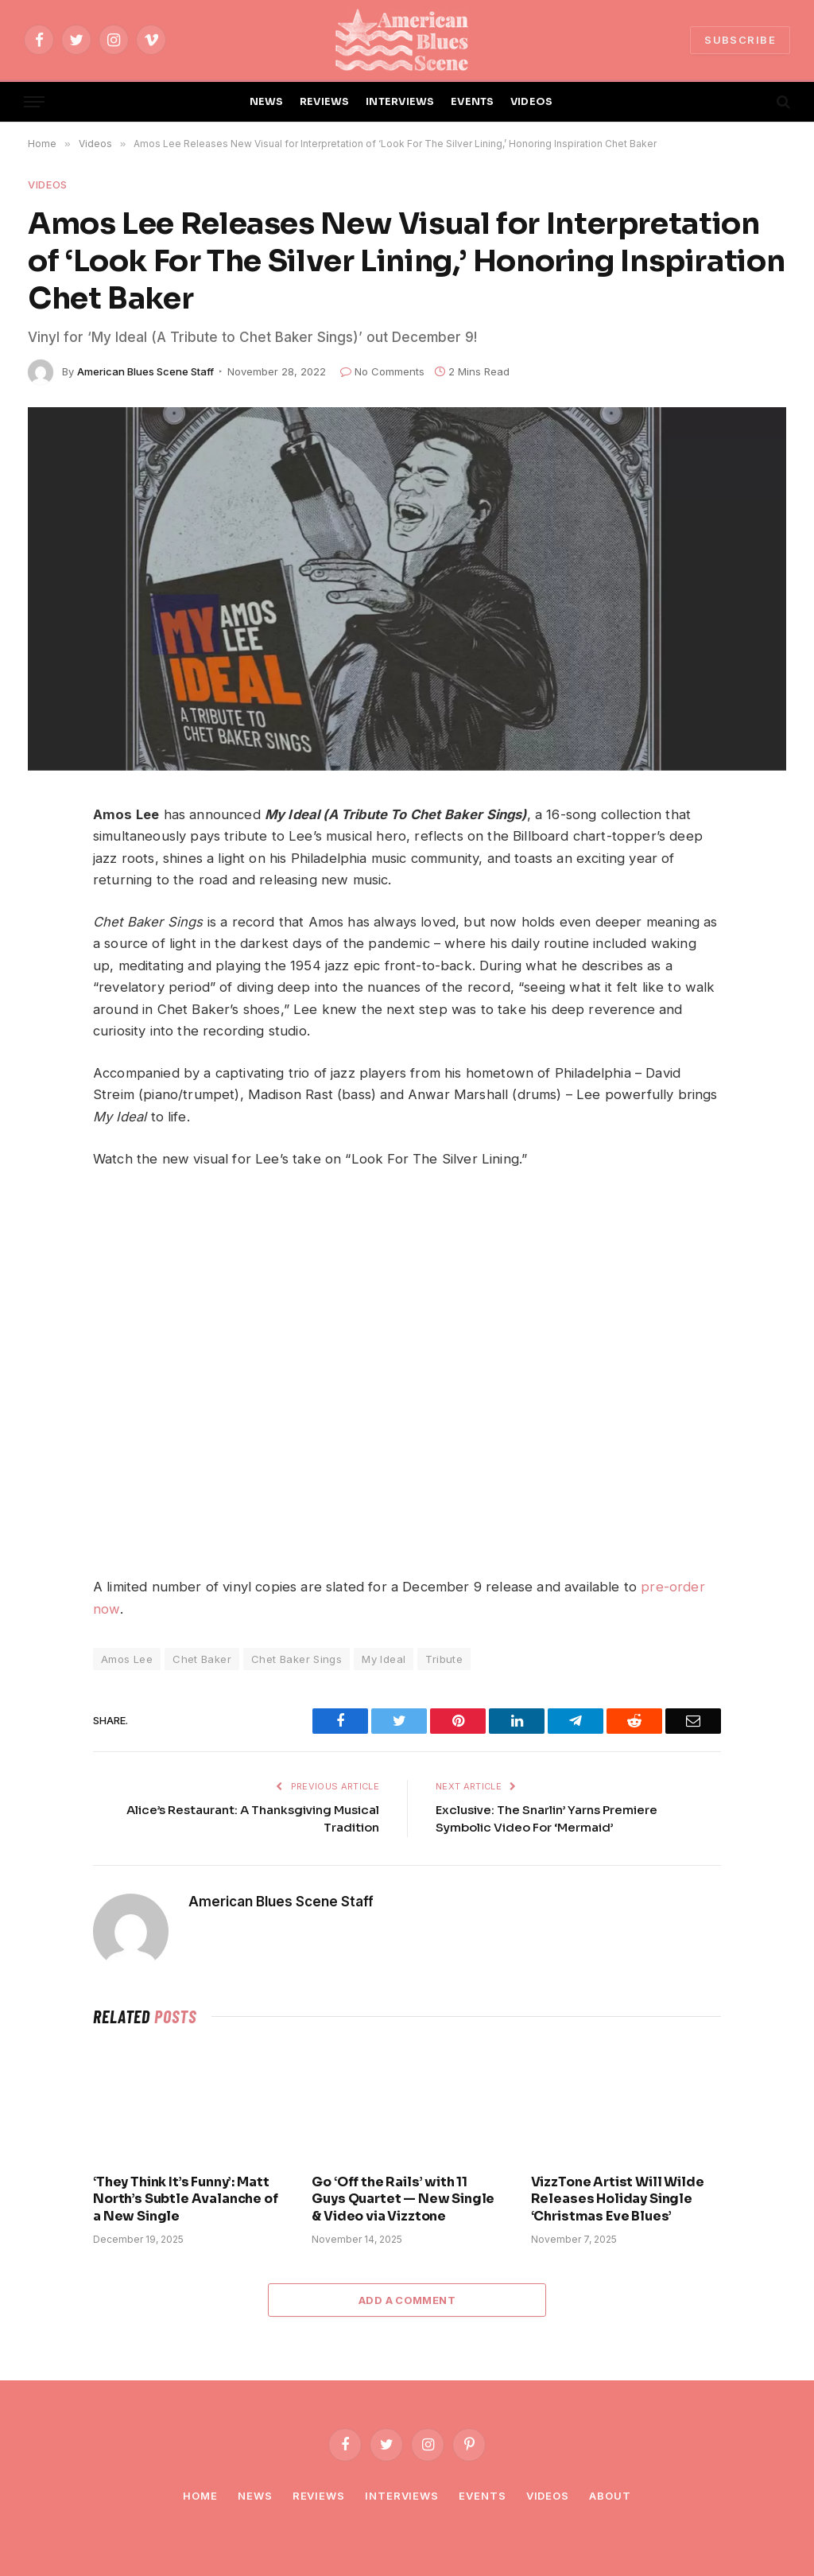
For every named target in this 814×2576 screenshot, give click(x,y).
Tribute (444, 1659)
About (610, 2495)
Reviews (319, 2495)
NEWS (267, 101)
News (255, 2495)
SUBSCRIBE (740, 39)
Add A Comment (407, 2300)
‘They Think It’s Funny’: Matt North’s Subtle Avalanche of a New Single (185, 2199)
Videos (48, 184)
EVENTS (472, 101)
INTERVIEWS (400, 101)
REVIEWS (325, 101)
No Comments (382, 371)
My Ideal (383, 1659)
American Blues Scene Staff (145, 371)
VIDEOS (531, 101)
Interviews (402, 2495)
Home (200, 2495)
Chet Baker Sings (296, 1659)
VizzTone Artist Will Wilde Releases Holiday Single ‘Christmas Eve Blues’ (617, 2199)
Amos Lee (127, 1659)
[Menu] (34, 102)
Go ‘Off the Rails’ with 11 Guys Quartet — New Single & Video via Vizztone (403, 2199)
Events (482, 2495)
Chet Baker (201, 1659)
